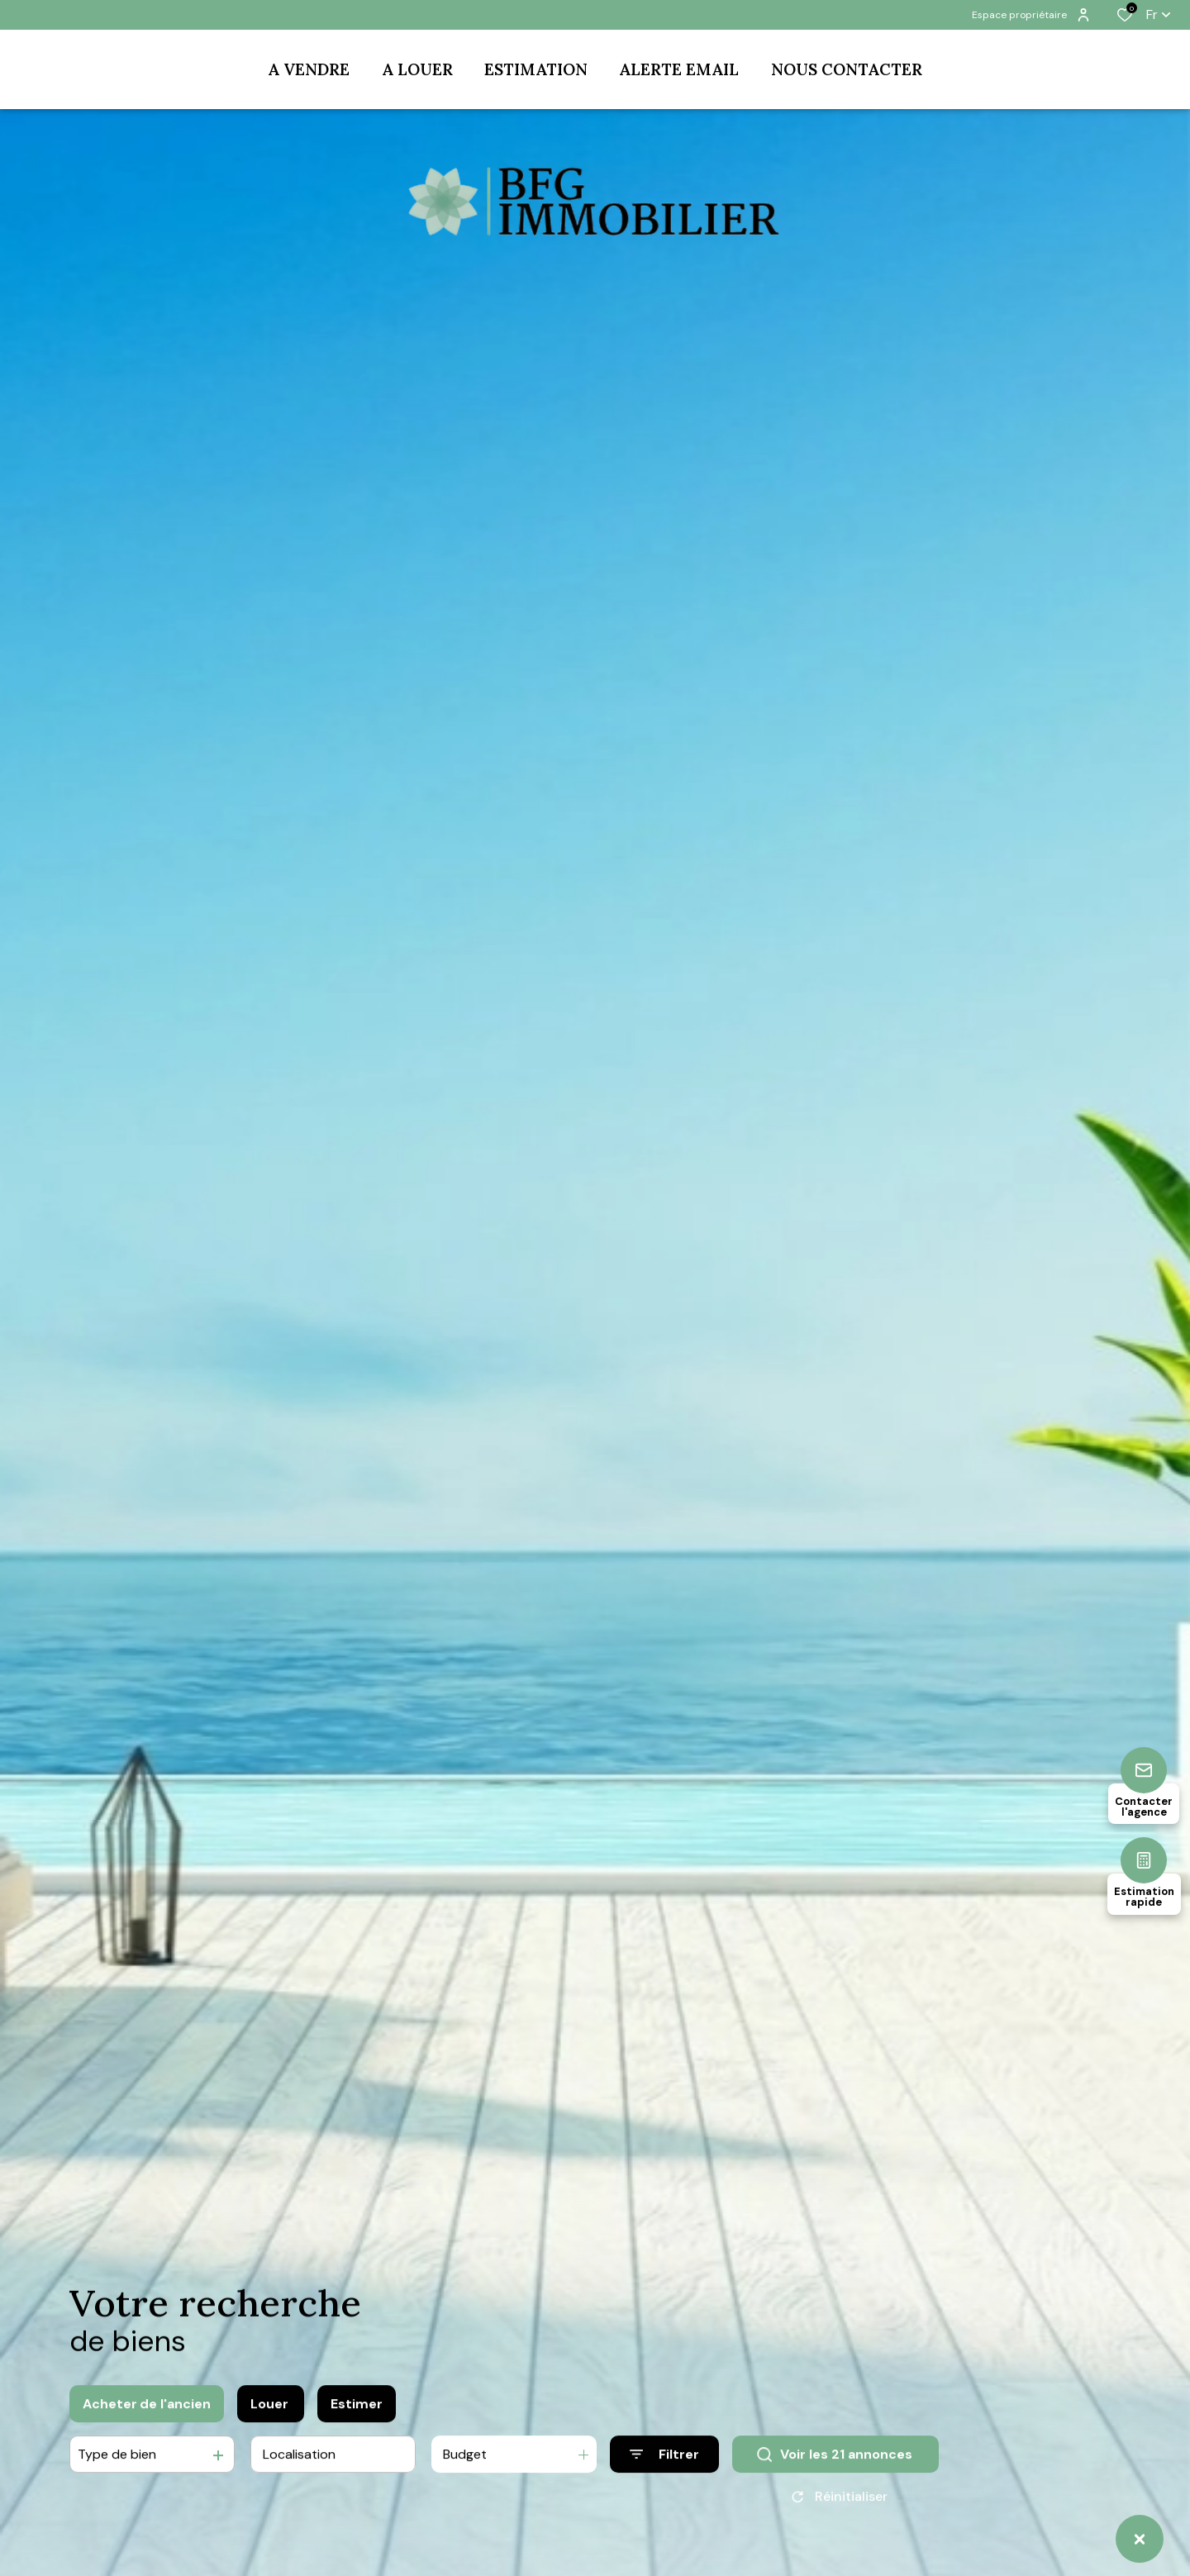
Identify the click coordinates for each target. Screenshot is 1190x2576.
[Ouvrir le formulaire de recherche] (664, 2459)
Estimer (357, 2409)
